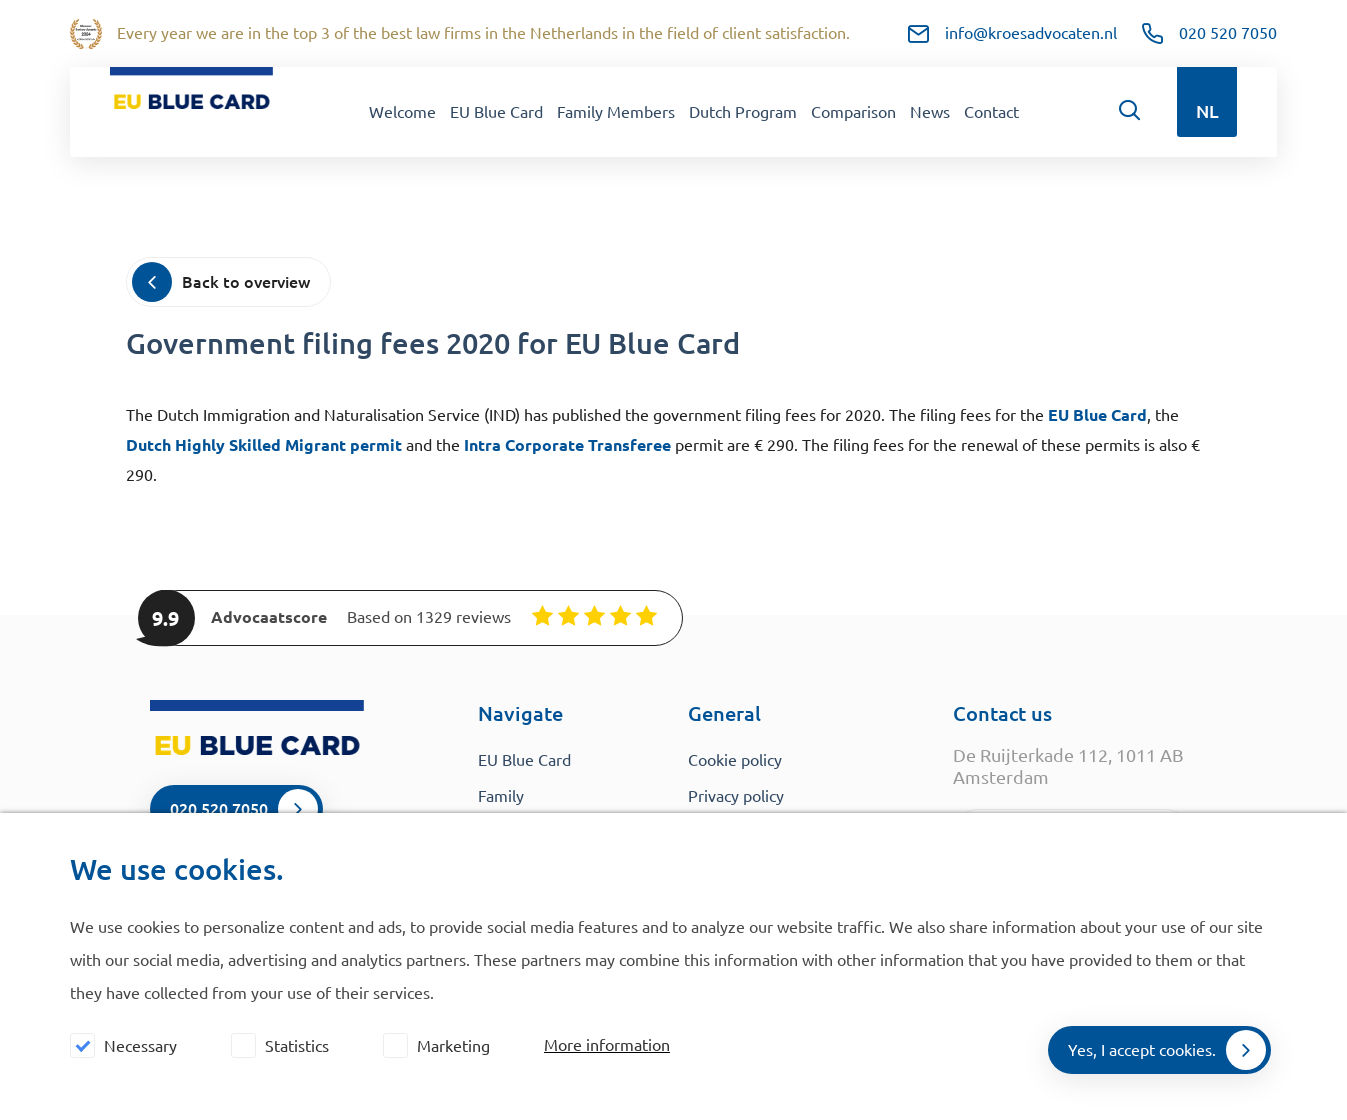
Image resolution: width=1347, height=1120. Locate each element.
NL (1207, 111)
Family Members (616, 112)
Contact (991, 112)
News (930, 112)
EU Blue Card (496, 112)
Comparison (853, 112)
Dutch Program (743, 112)
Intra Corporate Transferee (567, 445)
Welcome (402, 112)
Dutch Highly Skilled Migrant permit (264, 445)
